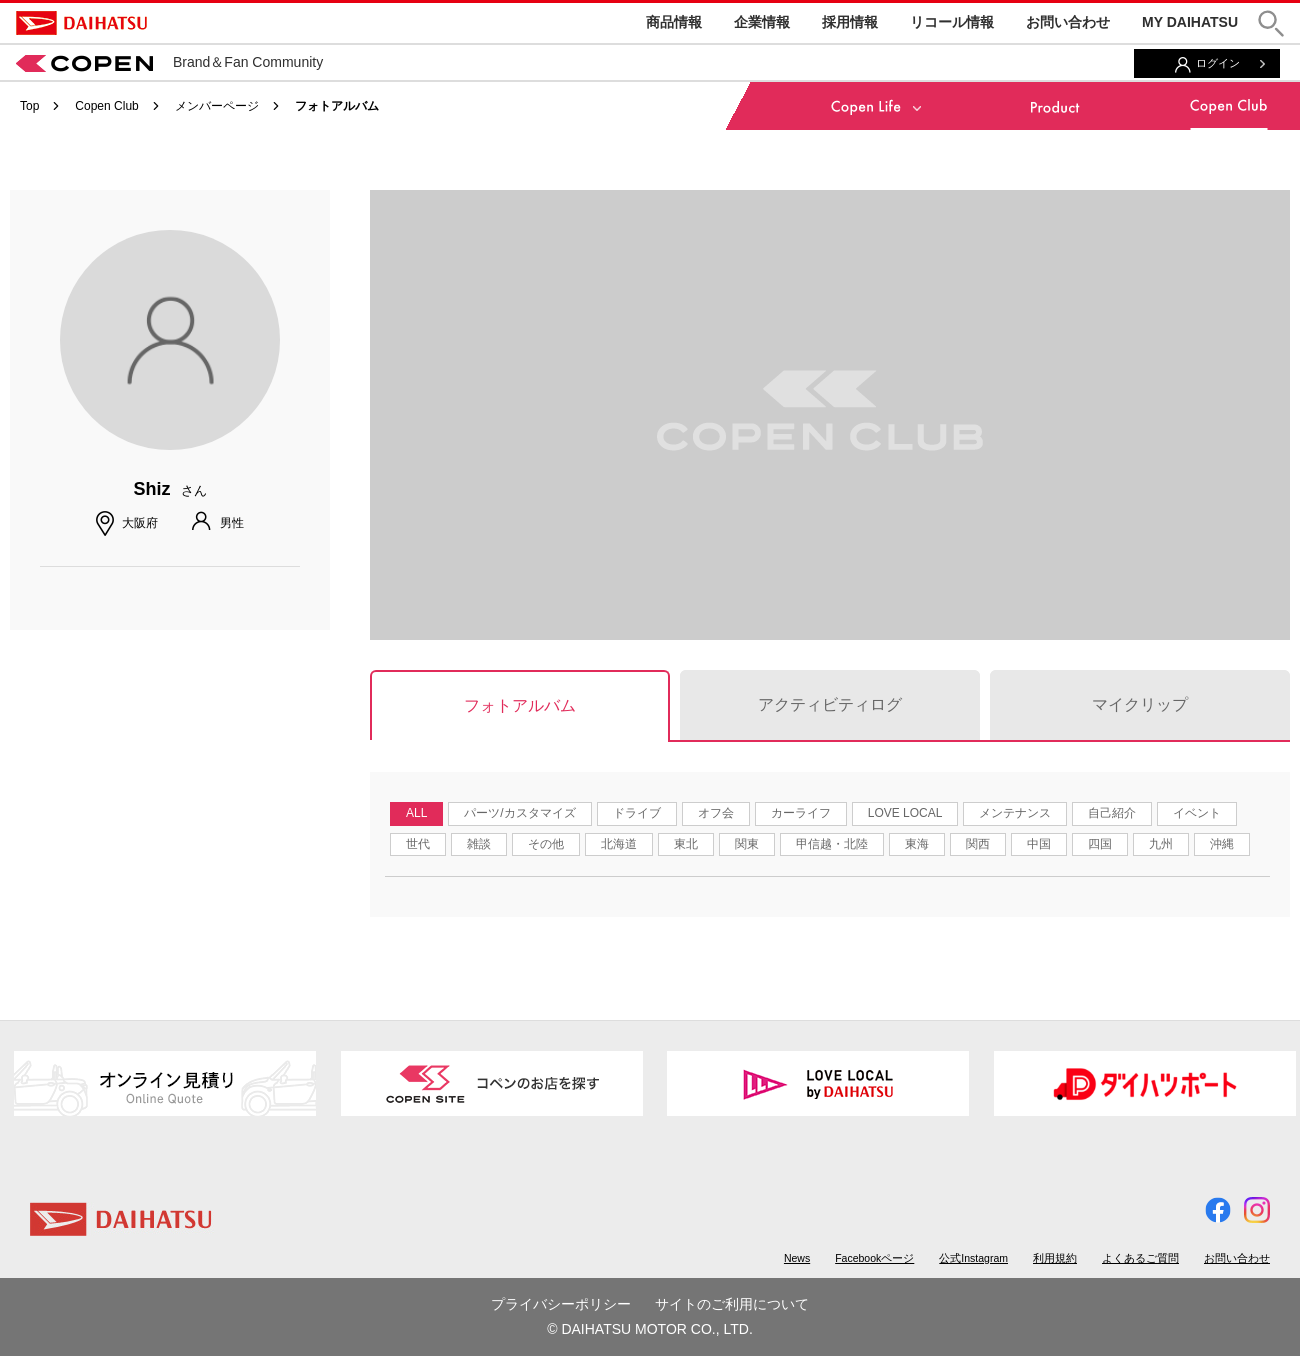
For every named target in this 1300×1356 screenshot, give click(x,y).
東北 (686, 844)
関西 (978, 844)
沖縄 (1222, 844)
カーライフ (801, 813)
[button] (1271, 23)
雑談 (479, 844)
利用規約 (1055, 1258)
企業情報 (762, 22)
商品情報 (674, 22)
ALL (416, 813)
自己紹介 (1112, 813)
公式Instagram (973, 1258)
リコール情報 (952, 22)
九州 (1161, 844)
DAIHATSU (81, 23)
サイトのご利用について (732, 1304)
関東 (747, 844)
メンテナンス (1015, 813)
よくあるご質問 (1140, 1258)
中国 (1039, 844)
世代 (418, 844)
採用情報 (850, 22)
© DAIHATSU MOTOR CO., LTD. (650, 1329)
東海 (917, 844)
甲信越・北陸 (832, 844)
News (797, 1258)
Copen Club (106, 106)
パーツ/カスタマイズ (519, 813)
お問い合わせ (1068, 22)
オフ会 (716, 813)
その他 (546, 844)
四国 (1100, 844)
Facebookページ (874, 1258)
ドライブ (637, 813)
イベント (1197, 813)
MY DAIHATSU (1190, 22)
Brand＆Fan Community (169, 62)
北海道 (619, 844)
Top (29, 106)
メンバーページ (217, 106)
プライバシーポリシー (561, 1304)
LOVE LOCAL (905, 813)
